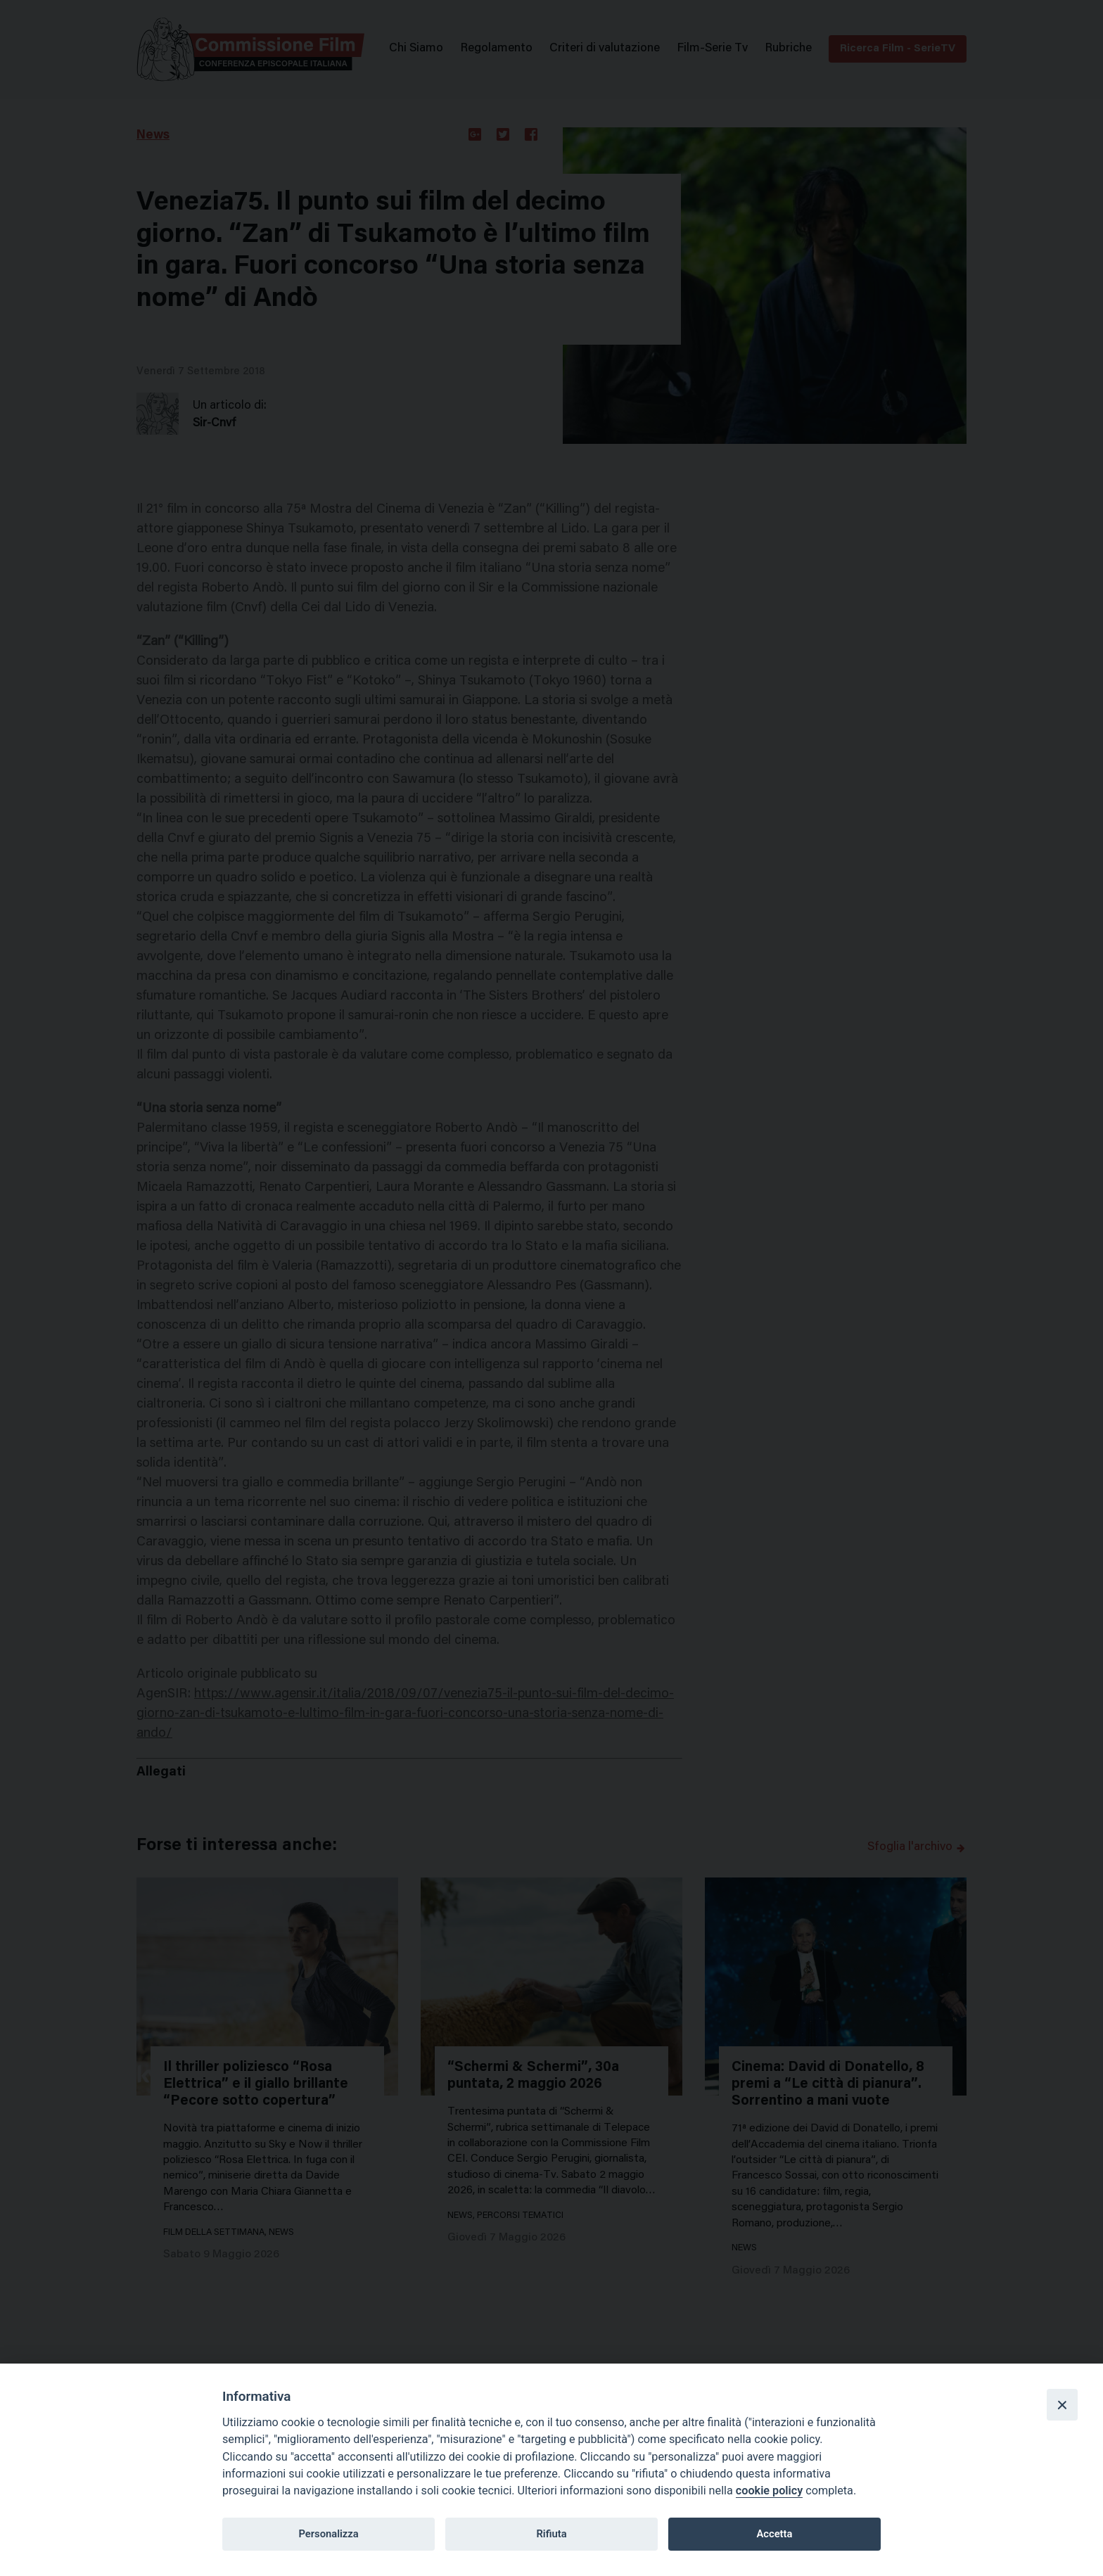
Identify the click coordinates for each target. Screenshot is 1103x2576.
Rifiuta (551, 2533)
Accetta (774, 2533)
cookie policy (769, 2490)
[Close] (1062, 2404)
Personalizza (328, 2533)
